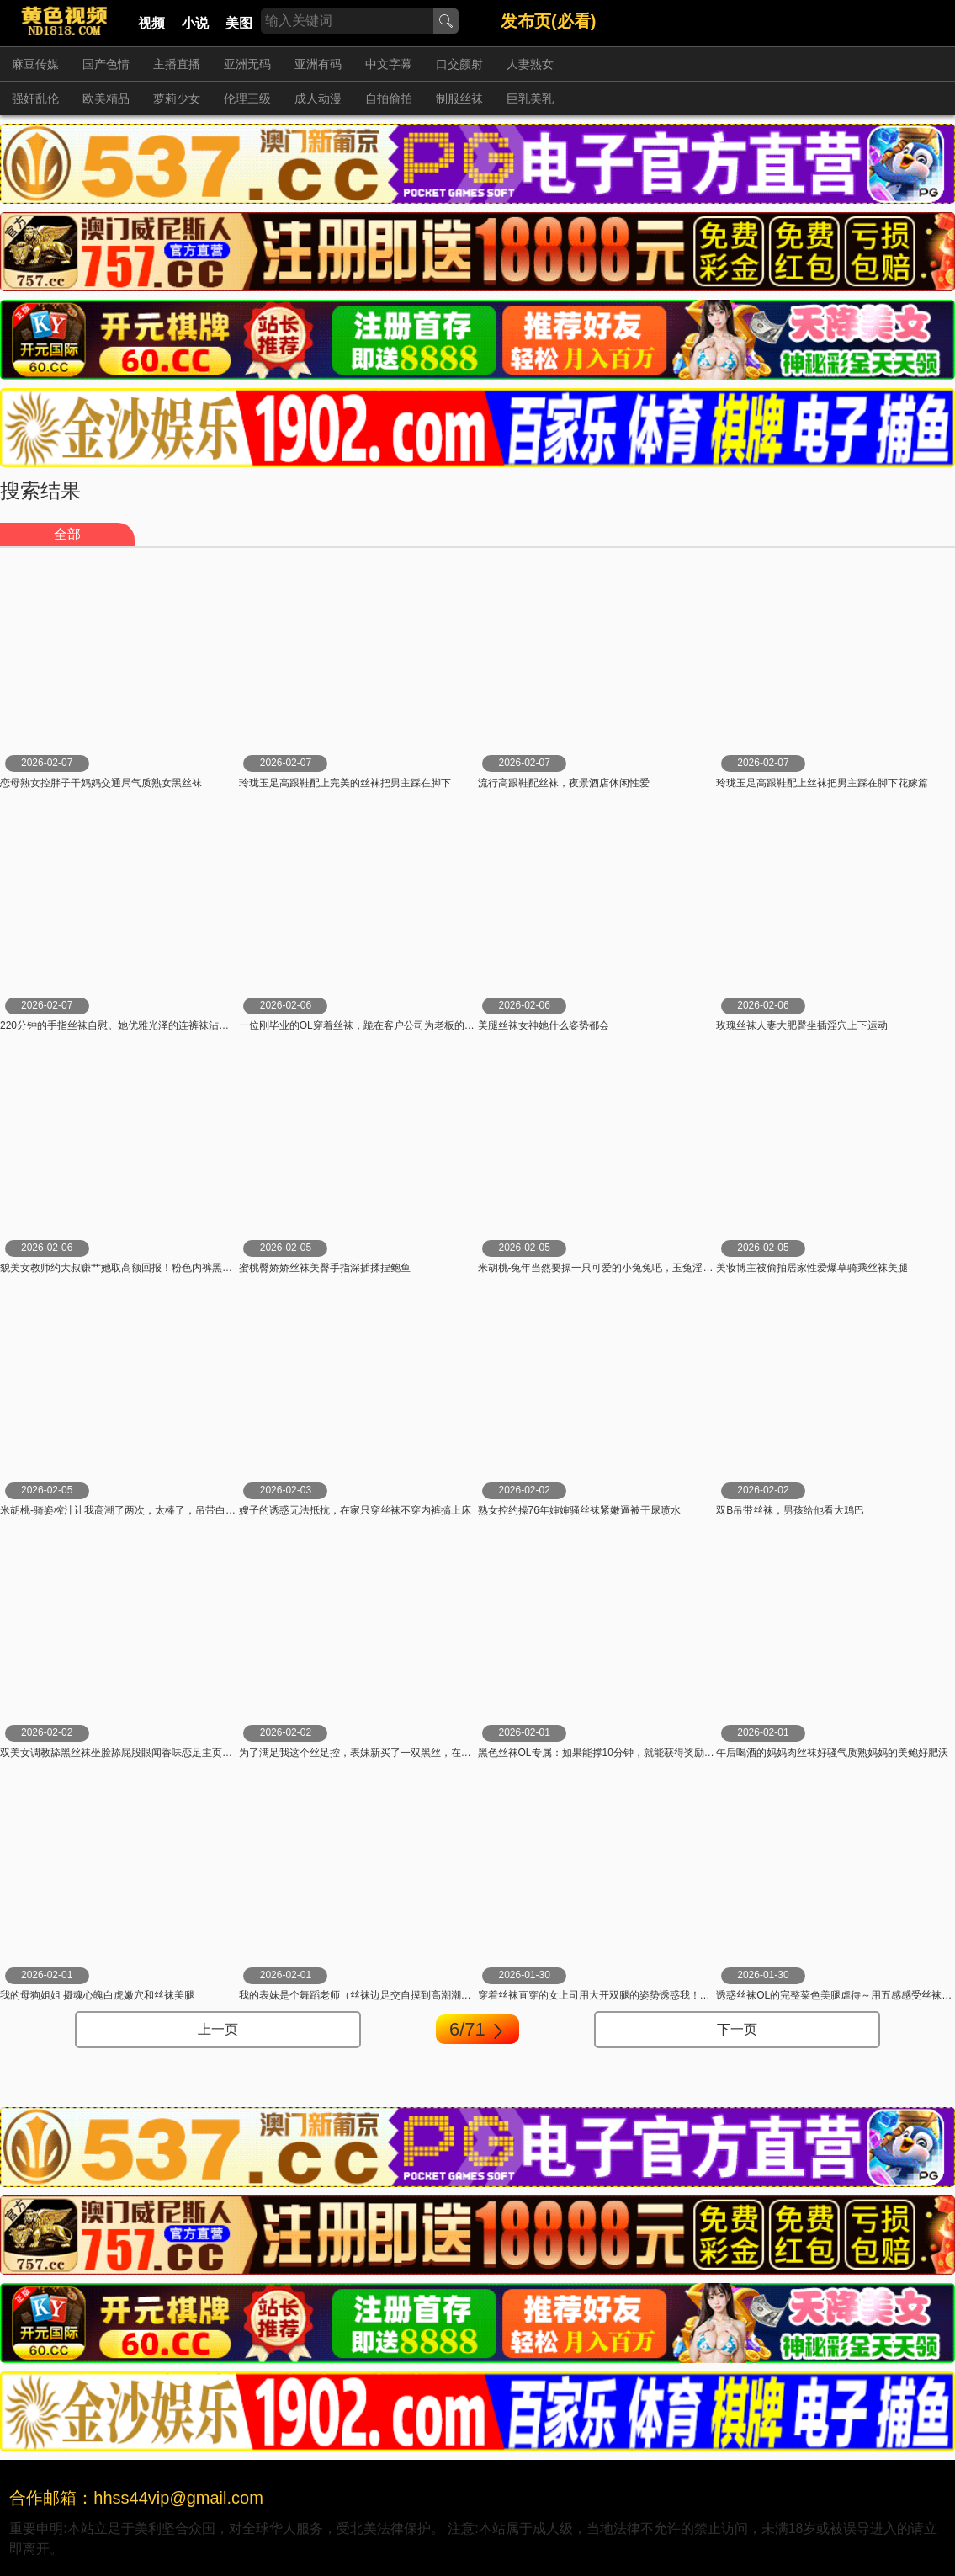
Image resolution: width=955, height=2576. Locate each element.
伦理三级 (247, 98)
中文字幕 (388, 64)
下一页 (737, 2029)
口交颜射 (459, 64)
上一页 (218, 2029)
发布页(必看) (548, 21)
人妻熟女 (530, 64)
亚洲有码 (318, 64)
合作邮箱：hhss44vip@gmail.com (136, 2497)
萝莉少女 (176, 98)
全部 (67, 534)
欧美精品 (106, 98)
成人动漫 (318, 98)
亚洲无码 (247, 64)
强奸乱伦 (35, 98)
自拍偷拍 (388, 98)
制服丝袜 (459, 98)
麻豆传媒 (35, 64)
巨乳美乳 (530, 98)
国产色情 (106, 64)
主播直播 (176, 64)
